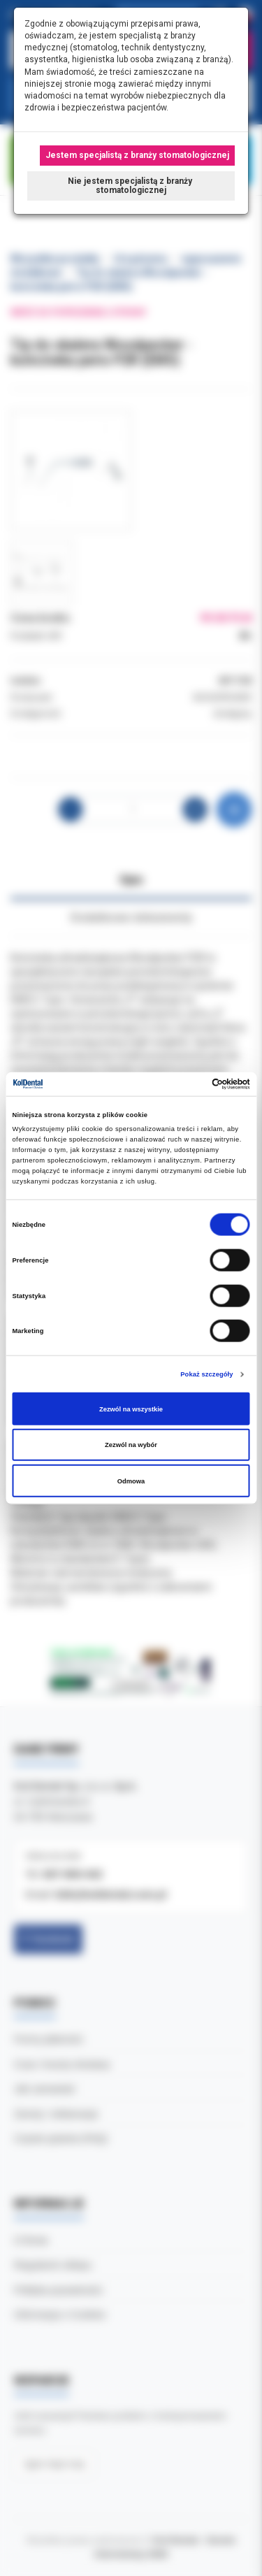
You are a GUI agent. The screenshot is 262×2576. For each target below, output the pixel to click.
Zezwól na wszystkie (131, 1408)
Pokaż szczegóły (206, 1374)
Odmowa (131, 1480)
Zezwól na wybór (131, 1444)
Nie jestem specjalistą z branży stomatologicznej (131, 185)
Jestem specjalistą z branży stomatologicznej (137, 155)
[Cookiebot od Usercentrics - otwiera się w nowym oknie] (189, 1084)
